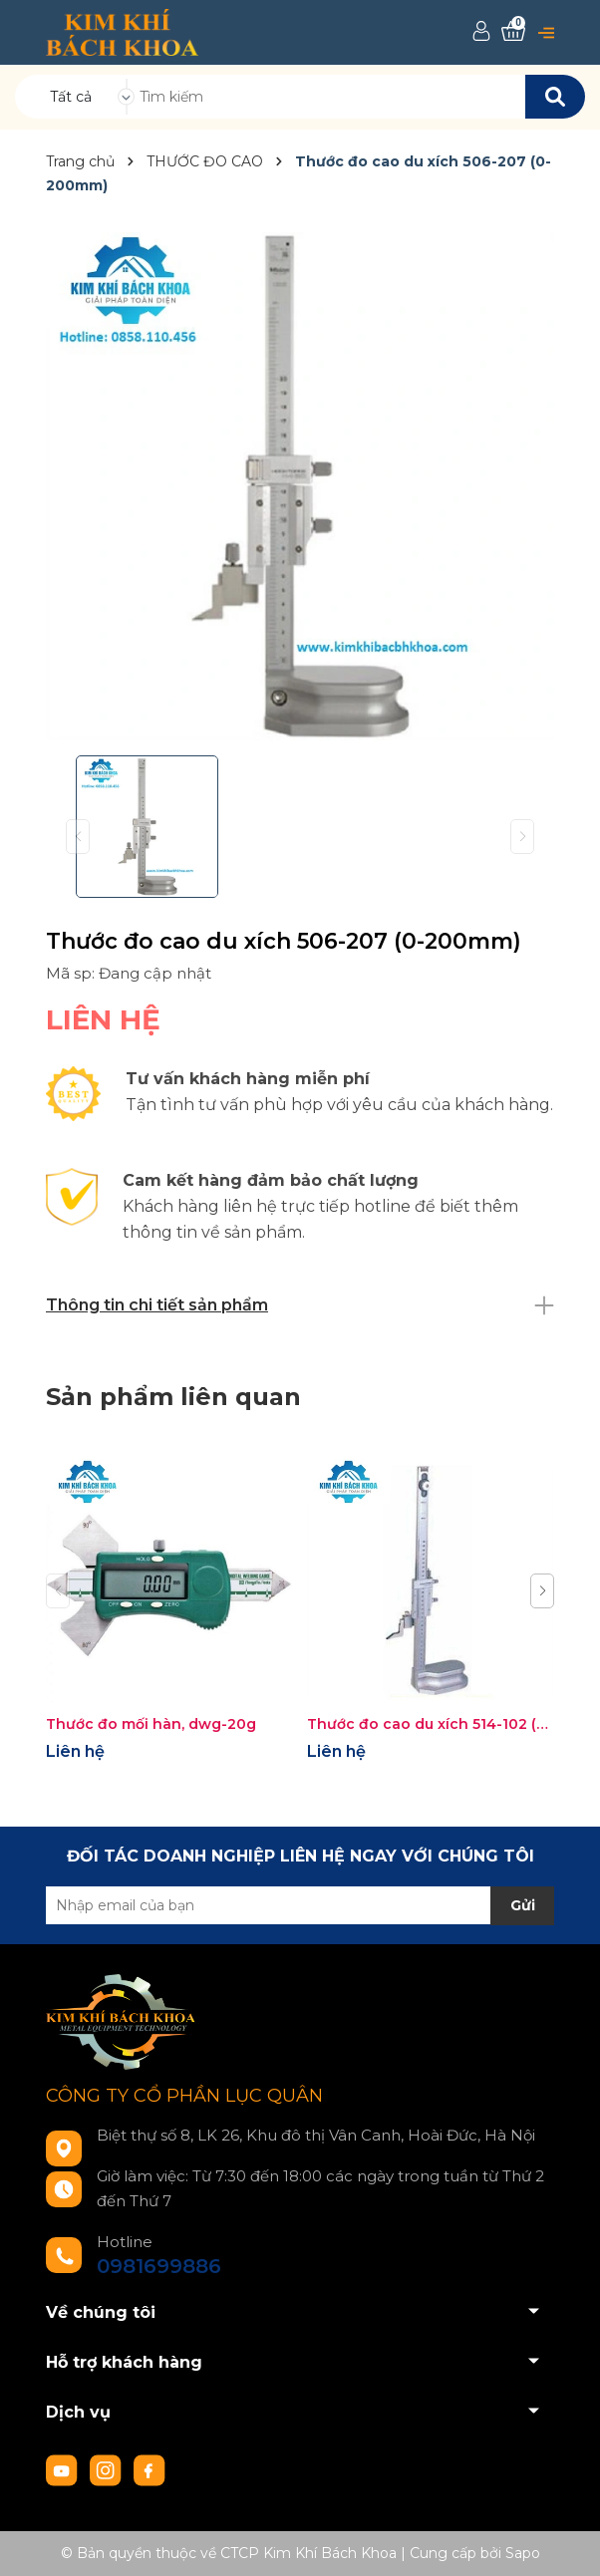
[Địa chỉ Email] (300, 1905)
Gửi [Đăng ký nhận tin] (522, 1905)
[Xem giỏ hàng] (513, 31)
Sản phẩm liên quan (173, 1396)
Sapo (522, 2553)
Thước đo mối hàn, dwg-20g (151, 1724)
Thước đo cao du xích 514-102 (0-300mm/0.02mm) (430, 1724)
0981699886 (159, 2266)
